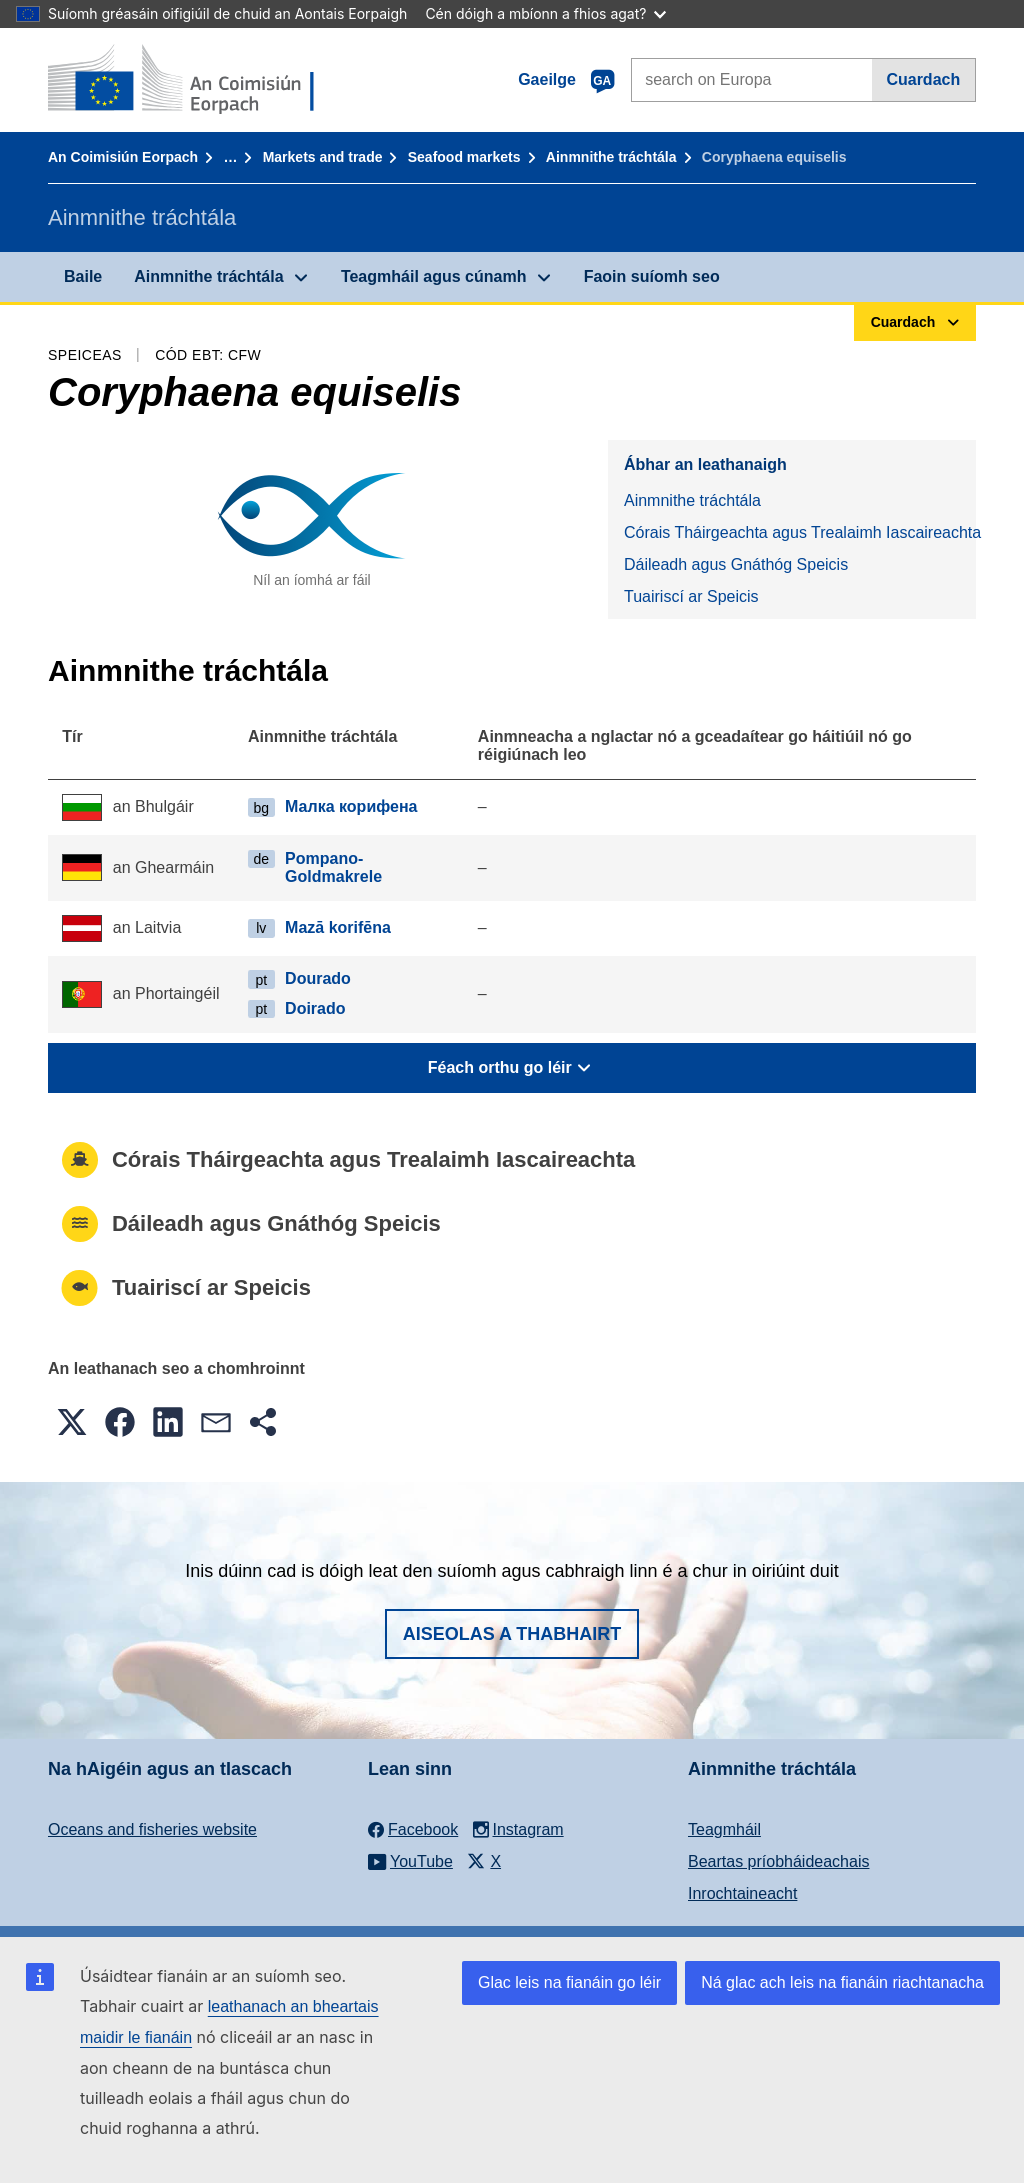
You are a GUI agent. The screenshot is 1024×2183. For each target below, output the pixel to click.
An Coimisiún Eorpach (123, 157)
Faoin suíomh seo (652, 276)
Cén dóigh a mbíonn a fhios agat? (545, 13)
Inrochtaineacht (742, 1893)
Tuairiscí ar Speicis (691, 596)
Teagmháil (724, 1829)
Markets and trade (323, 157)
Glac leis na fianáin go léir (569, 1982)
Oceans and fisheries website (152, 1829)
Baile (83, 276)
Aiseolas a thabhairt (512, 1634)
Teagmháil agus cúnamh (434, 276)
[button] (72, 1422)
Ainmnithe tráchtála (611, 157)
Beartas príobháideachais (778, 1861)
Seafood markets (464, 157)
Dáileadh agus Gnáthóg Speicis (736, 564)
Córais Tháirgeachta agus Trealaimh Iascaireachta (800, 532)
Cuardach (923, 79)
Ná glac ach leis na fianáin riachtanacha (842, 1982)
